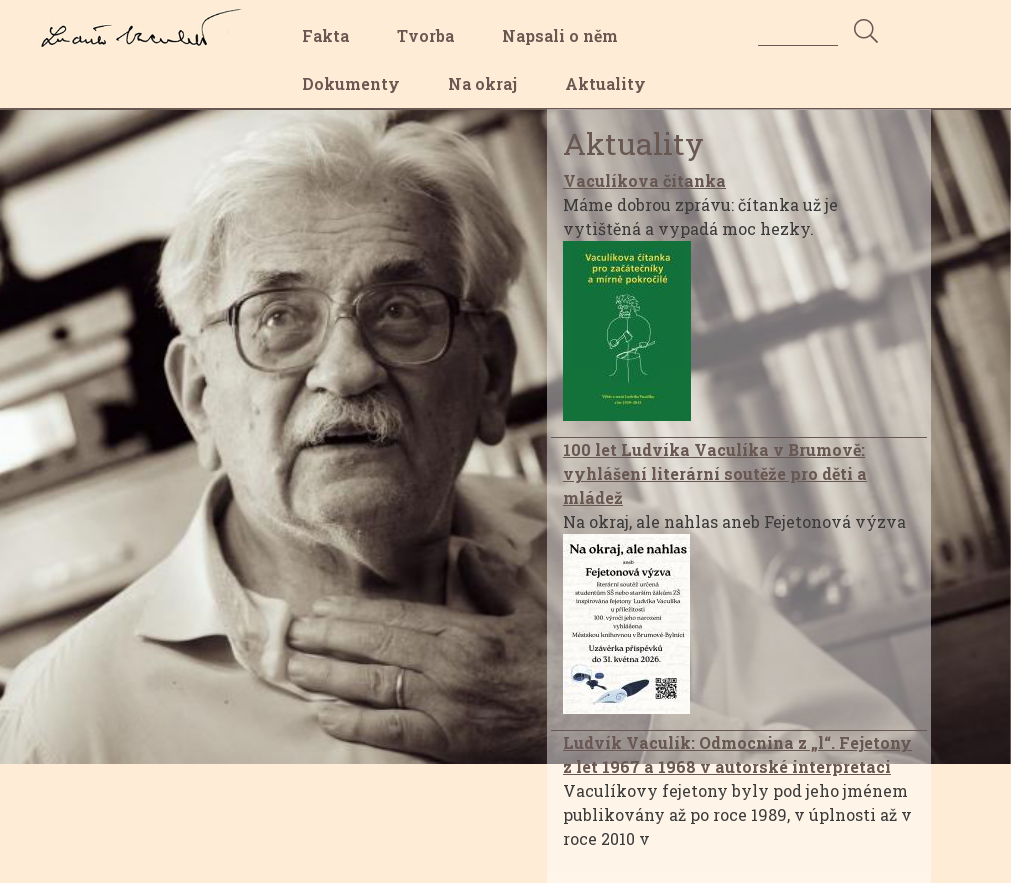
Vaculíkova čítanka (644, 180)
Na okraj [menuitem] (482, 83)
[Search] (798, 30)
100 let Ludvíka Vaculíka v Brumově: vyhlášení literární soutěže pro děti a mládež (715, 473)
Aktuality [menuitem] (605, 83)
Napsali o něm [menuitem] (560, 35)
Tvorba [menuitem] (425, 35)
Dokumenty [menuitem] (351, 83)
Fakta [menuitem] (325, 35)
